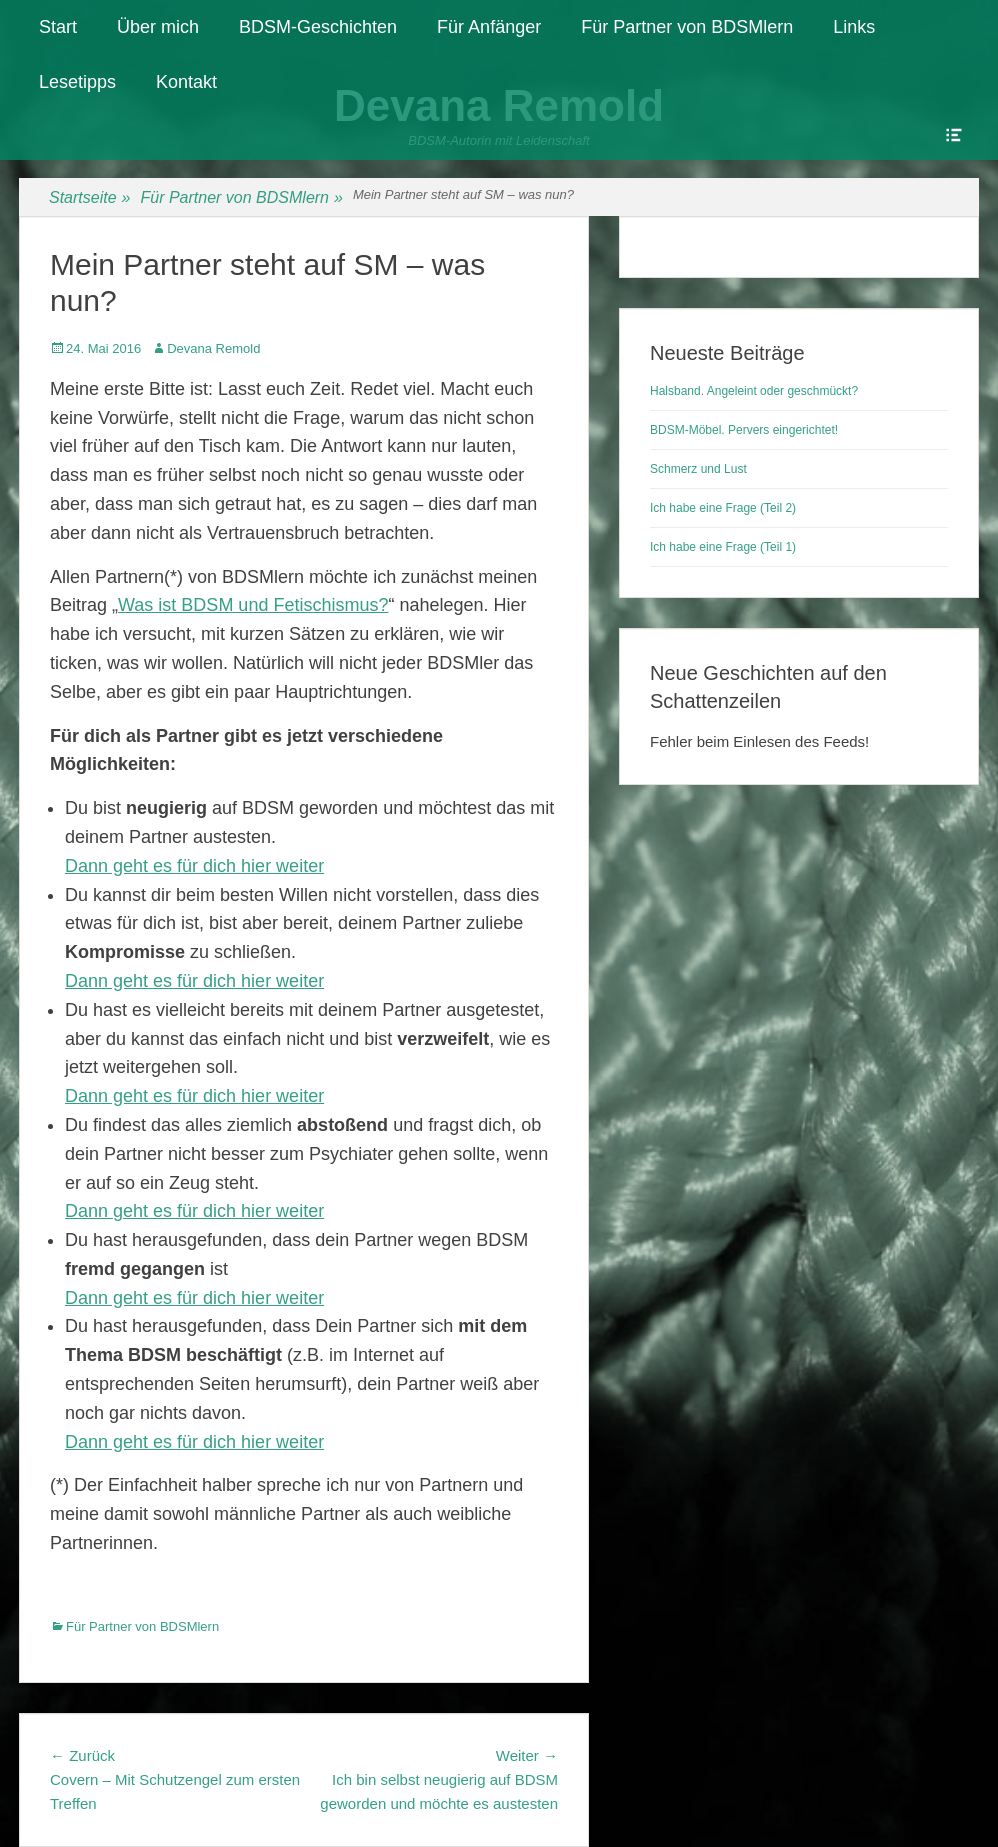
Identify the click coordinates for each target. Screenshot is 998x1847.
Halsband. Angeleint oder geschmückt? (754, 391)
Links (854, 27)
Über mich (158, 27)
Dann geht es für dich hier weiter (194, 866)
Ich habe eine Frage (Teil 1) (723, 547)
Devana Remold (213, 348)
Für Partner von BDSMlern (687, 27)
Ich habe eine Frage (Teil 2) (723, 508)
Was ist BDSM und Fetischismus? (253, 605)
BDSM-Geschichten (318, 27)
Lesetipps (77, 82)
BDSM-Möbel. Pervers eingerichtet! (744, 430)
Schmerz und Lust (698, 469)
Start (58, 27)
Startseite (90, 198)
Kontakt (186, 82)
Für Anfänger (489, 27)
